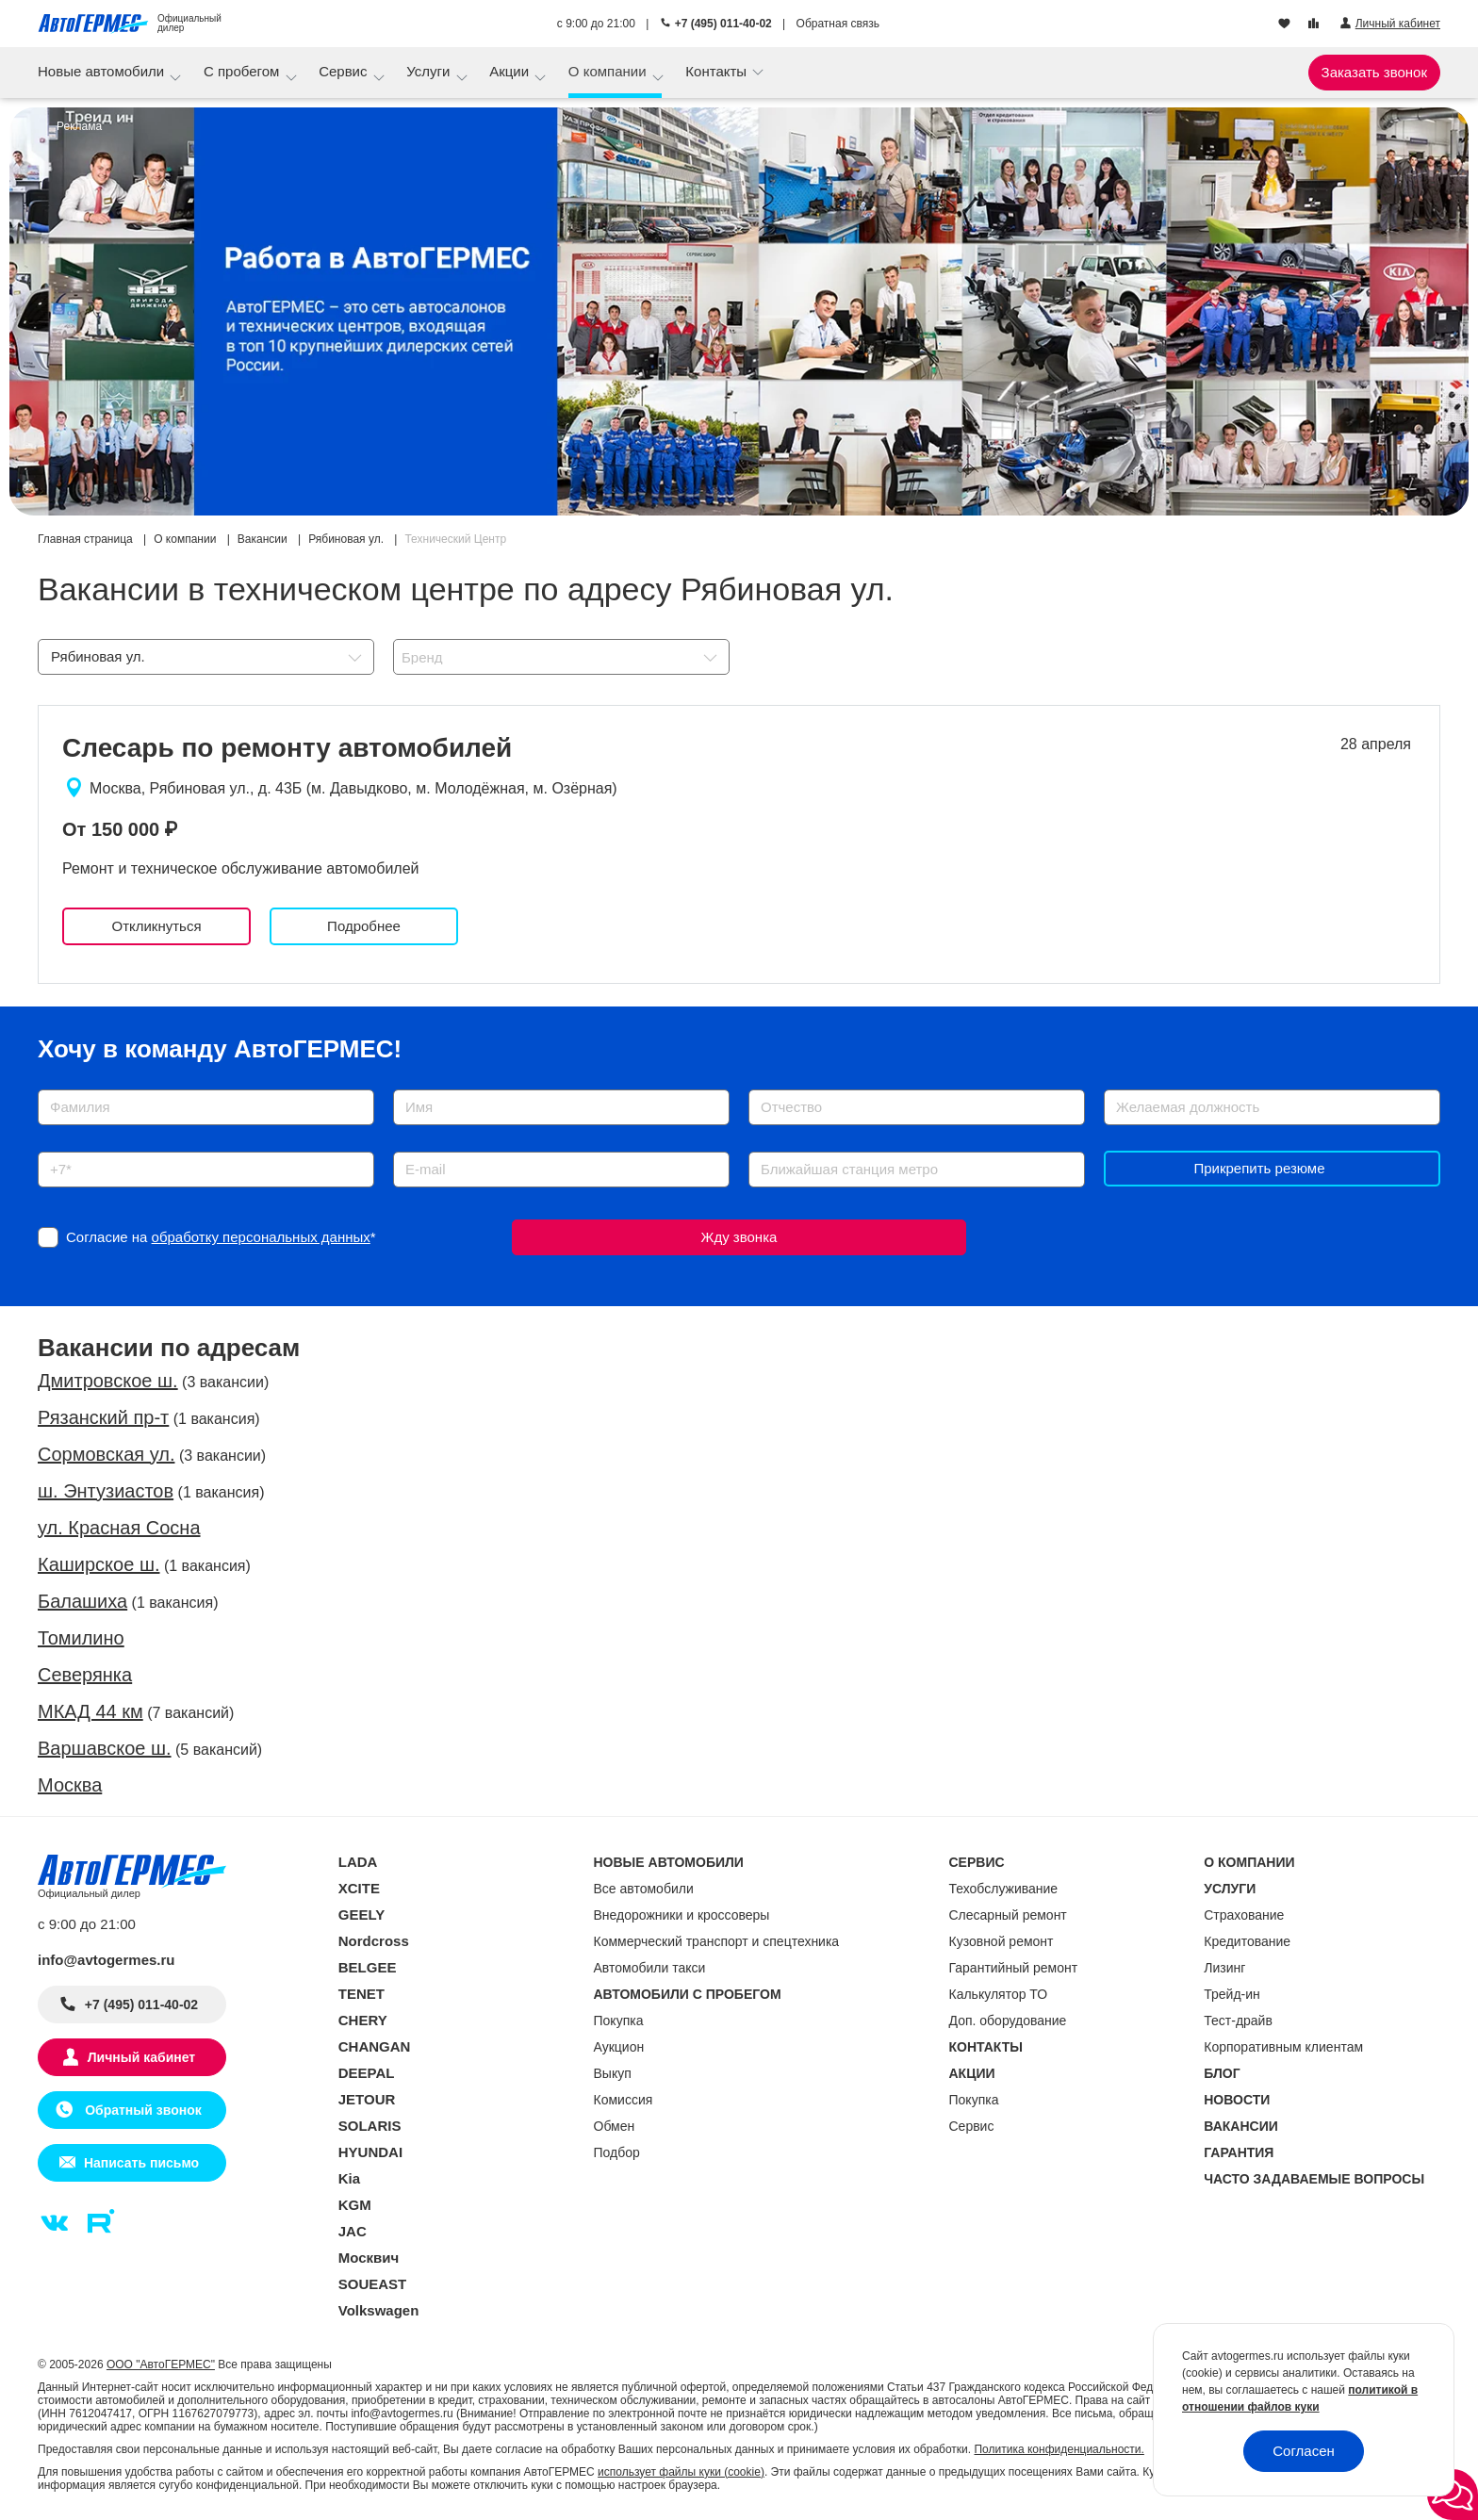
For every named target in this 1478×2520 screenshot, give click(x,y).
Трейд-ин (1232, 1994)
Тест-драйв (1238, 2020)
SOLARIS (370, 2126)
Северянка (85, 1674)
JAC (352, 2231)
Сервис (345, 71)
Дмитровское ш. (108, 1380)
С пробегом (244, 71)
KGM (354, 2205)
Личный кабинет (141, 2057)
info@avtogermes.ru (106, 1960)
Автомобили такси (650, 1967)
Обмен (614, 2126)
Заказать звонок (1374, 72)
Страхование (1244, 1915)
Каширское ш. (99, 1564)
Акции (511, 71)
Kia (349, 2178)
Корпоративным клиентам (1283, 2046)
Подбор (617, 2152)
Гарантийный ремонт (1013, 1967)
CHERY (362, 2020)
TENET (361, 1994)
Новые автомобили (103, 71)
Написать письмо (141, 2162)
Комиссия (623, 2099)
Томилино (81, 1638)
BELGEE (367, 1967)
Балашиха (82, 1601)
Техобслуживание (1004, 1888)
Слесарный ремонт (1008, 1915)
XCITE (359, 1888)
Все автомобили (644, 1888)
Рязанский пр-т (103, 1417)
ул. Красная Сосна (119, 1527)
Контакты (717, 71)
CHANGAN (374, 2046)
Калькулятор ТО (998, 1994)
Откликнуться (156, 926)
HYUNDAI (370, 2152)
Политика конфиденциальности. (1058, 2449)
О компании (609, 71)
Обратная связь (837, 23)
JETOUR (367, 2099)
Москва (70, 1785)
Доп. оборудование (1008, 2020)
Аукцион (619, 2046)
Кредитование (1247, 1941)
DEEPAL (366, 2073)
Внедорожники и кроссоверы (682, 1915)
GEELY (361, 1914)
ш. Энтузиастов (105, 1491)
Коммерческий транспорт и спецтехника (717, 1941)
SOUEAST (372, 2284)
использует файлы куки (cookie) (681, 2472)
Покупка (619, 2020)
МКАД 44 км (90, 1711)
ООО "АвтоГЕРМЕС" (161, 2364)
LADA (358, 1862)
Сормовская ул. (106, 1454)
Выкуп (613, 2073)
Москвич (368, 2258)
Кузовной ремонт (1001, 1941)
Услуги (429, 71)
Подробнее (364, 926)
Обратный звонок (141, 2110)
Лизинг (1224, 1967)
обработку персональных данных (261, 1237)
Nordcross (373, 1941)
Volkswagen (378, 2310)
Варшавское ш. (105, 1748)
